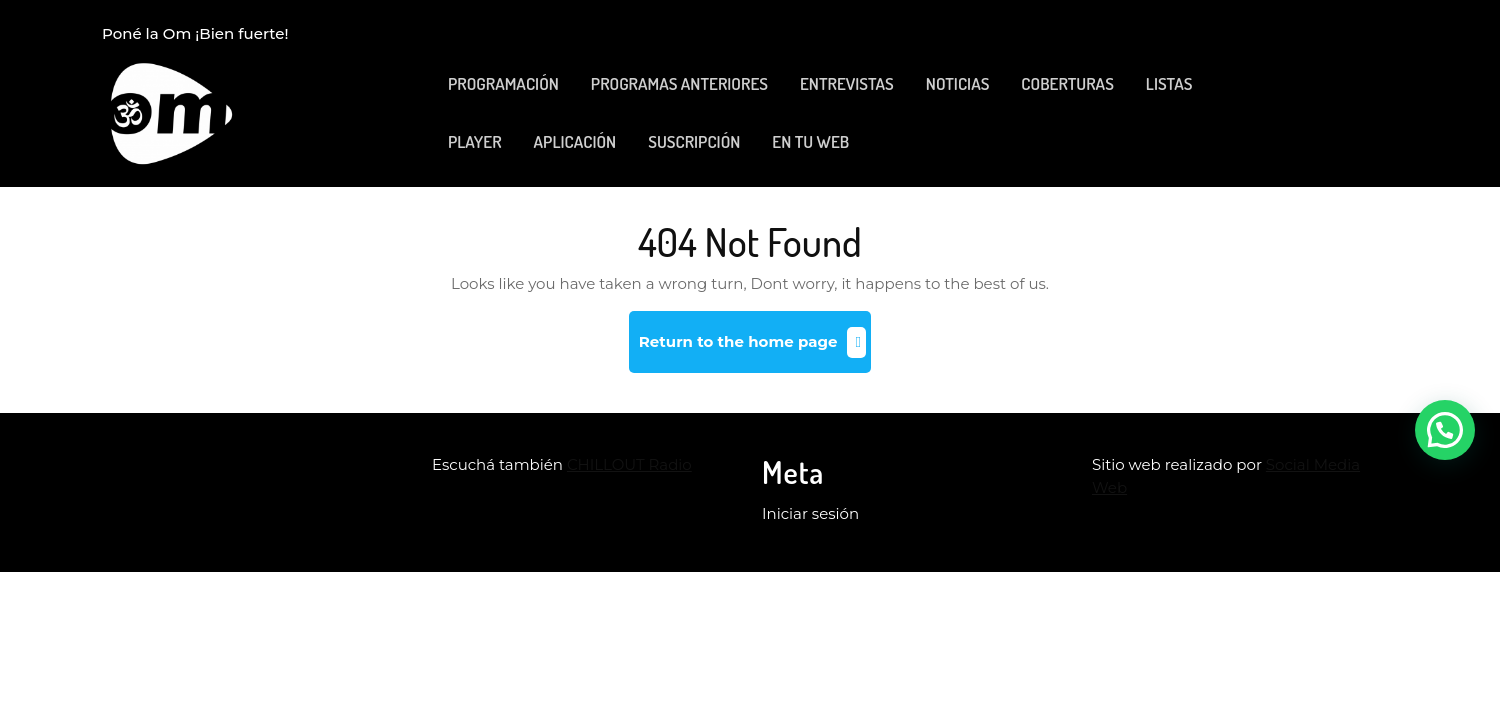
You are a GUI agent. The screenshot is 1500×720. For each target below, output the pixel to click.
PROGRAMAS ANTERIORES (679, 83)
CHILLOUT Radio (629, 464)
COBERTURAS (1067, 83)
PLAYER (475, 141)
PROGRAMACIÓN (503, 83)
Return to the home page (755, 349)
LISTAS (1169, 83)
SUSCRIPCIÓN (694, 141)
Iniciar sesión (810, 513)
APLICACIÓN (575, 141)
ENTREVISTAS (847, 83)
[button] (1445, 430)
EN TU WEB (810, 141)
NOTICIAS (958, 83)
